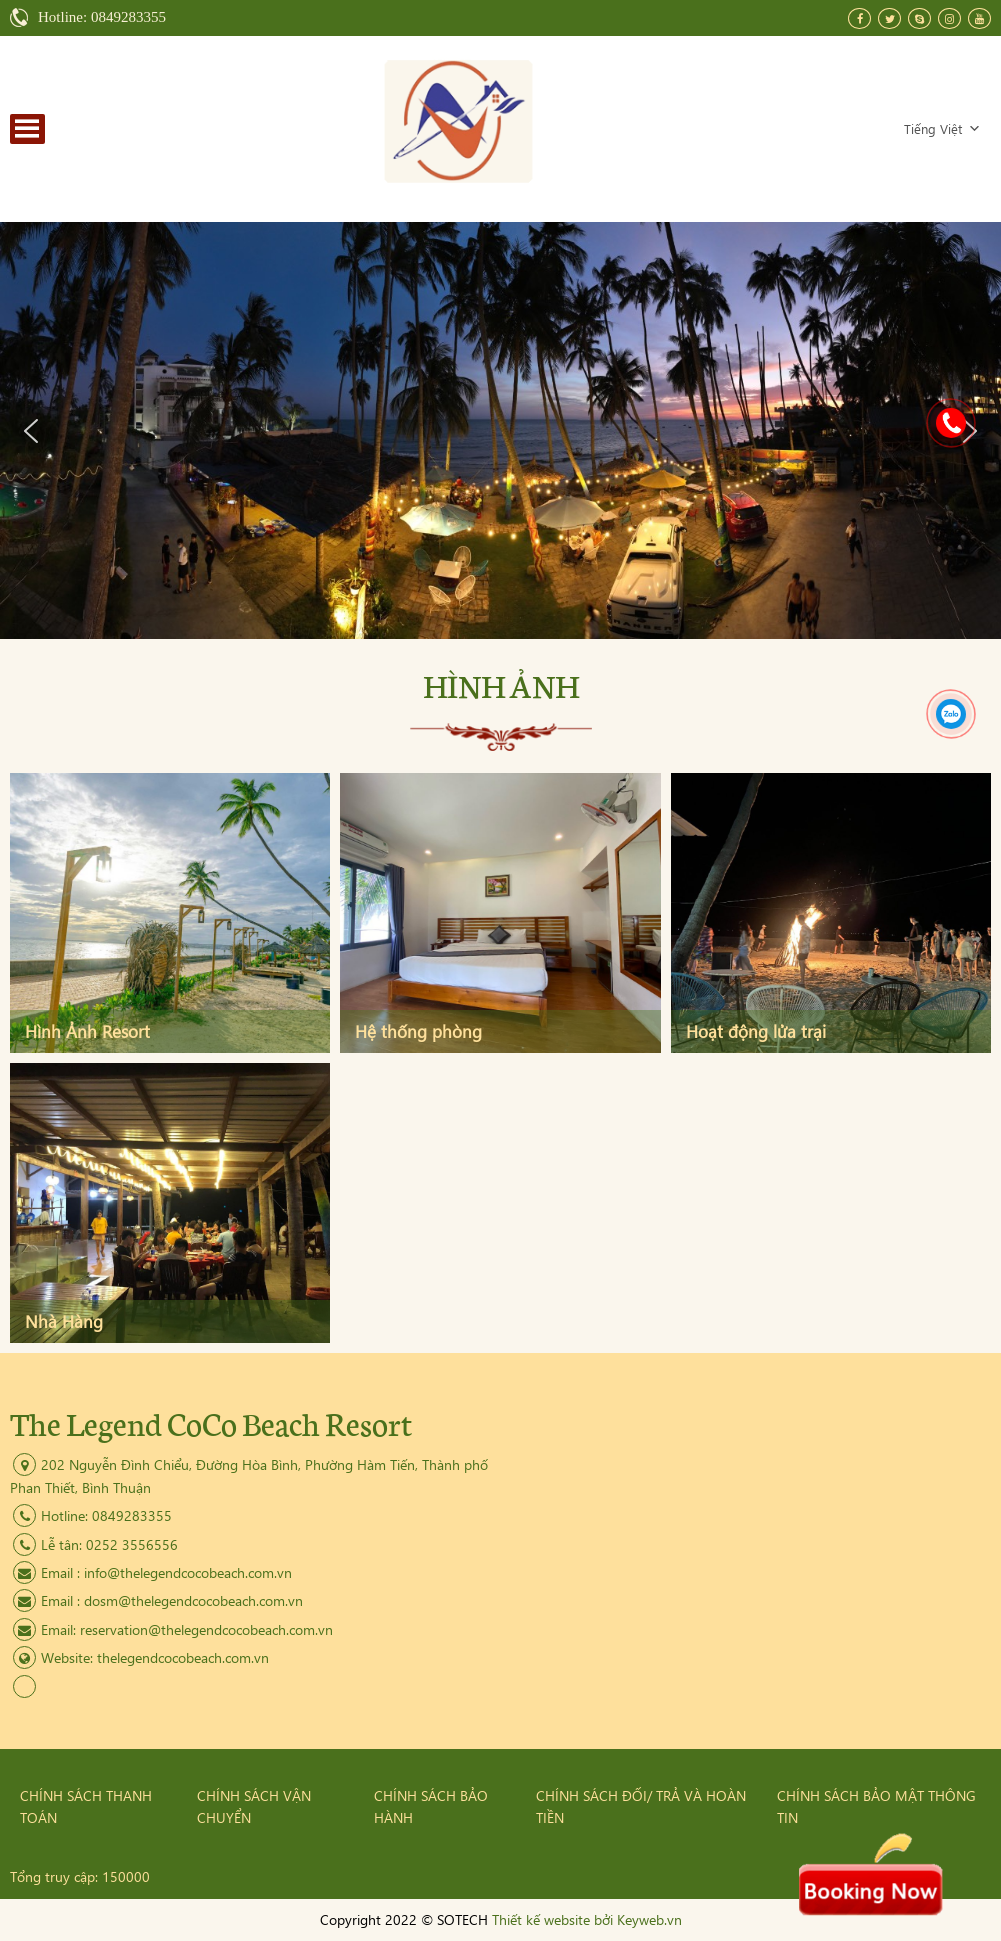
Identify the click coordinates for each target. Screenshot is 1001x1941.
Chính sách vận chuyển (254, 1806)
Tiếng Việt (942, 128)
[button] (31, 431)
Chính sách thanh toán (86, 1806)
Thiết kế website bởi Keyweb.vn (587, 1919)
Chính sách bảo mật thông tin (876, 1806)
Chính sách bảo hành (431, 1806)
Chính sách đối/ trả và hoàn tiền (641, 1806)
